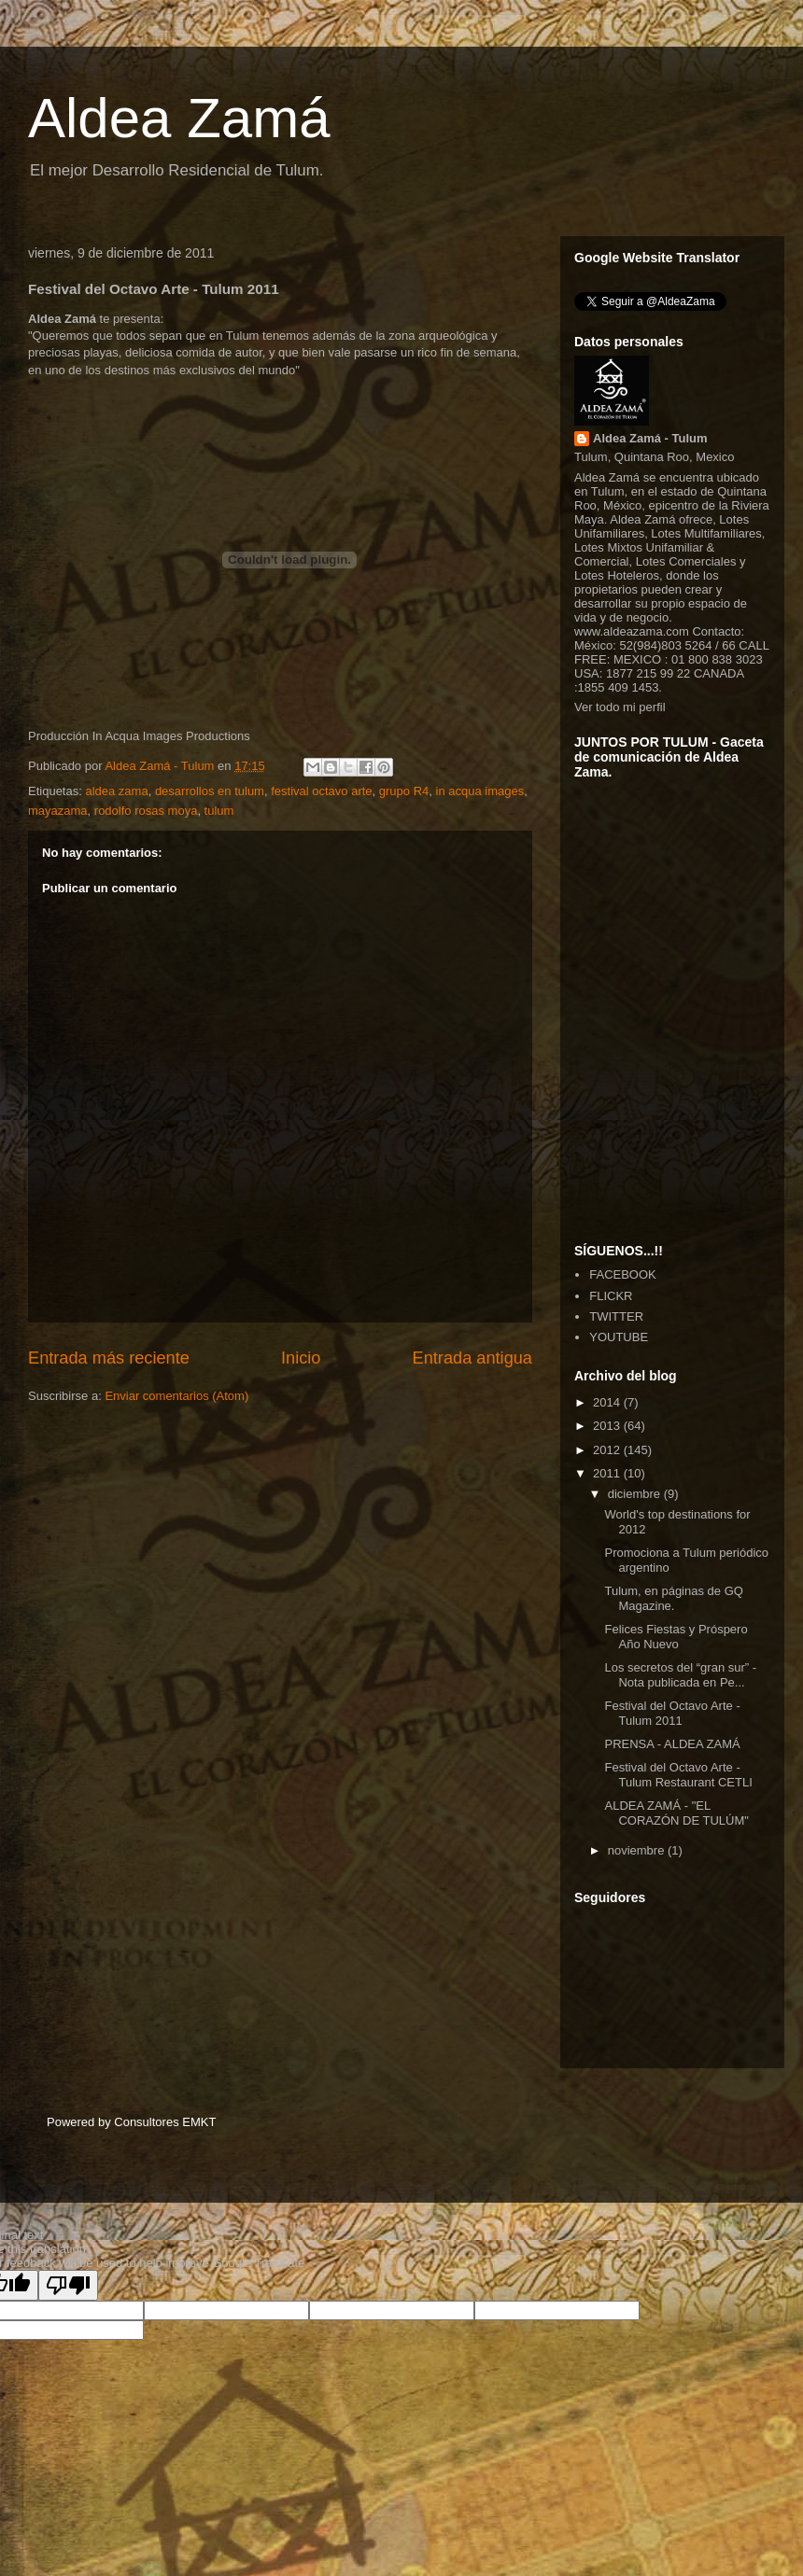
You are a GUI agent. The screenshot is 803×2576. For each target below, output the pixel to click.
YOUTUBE (618, 1337)
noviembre (638, 1850)
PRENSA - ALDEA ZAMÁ (672, 1744)
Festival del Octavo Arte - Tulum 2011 (672, 1713)
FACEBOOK (622, 1274)
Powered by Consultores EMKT (131, 2122)
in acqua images (480, 791)
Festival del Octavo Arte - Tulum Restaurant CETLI (678, 1774)
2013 (608, 1426)
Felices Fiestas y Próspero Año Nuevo (675, 1636)
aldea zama (116, 791)
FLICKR (610, 1296)
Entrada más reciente (109, 1358)
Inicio (300, 1358)
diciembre (636, 1494)
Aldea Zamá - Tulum (650, 438)
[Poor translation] (68, 2285)
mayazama (58, 811)
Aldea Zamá (179, 118)
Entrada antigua (472, 1358)
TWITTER (616, 1316)
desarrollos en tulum (209, 791)
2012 (608, 1450)
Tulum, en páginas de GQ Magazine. (673, 1598)
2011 (608, 1473)
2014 (608, 1402)
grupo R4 (404, 791)
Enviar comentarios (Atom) (176, 1396)
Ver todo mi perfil (620, 707)
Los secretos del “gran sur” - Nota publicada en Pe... (680, 1674)
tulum (219, 811)
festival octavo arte (321, 791)
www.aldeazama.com (631, 631)
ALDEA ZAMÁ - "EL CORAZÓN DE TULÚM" (676, 1813)
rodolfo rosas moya (146, 811)
